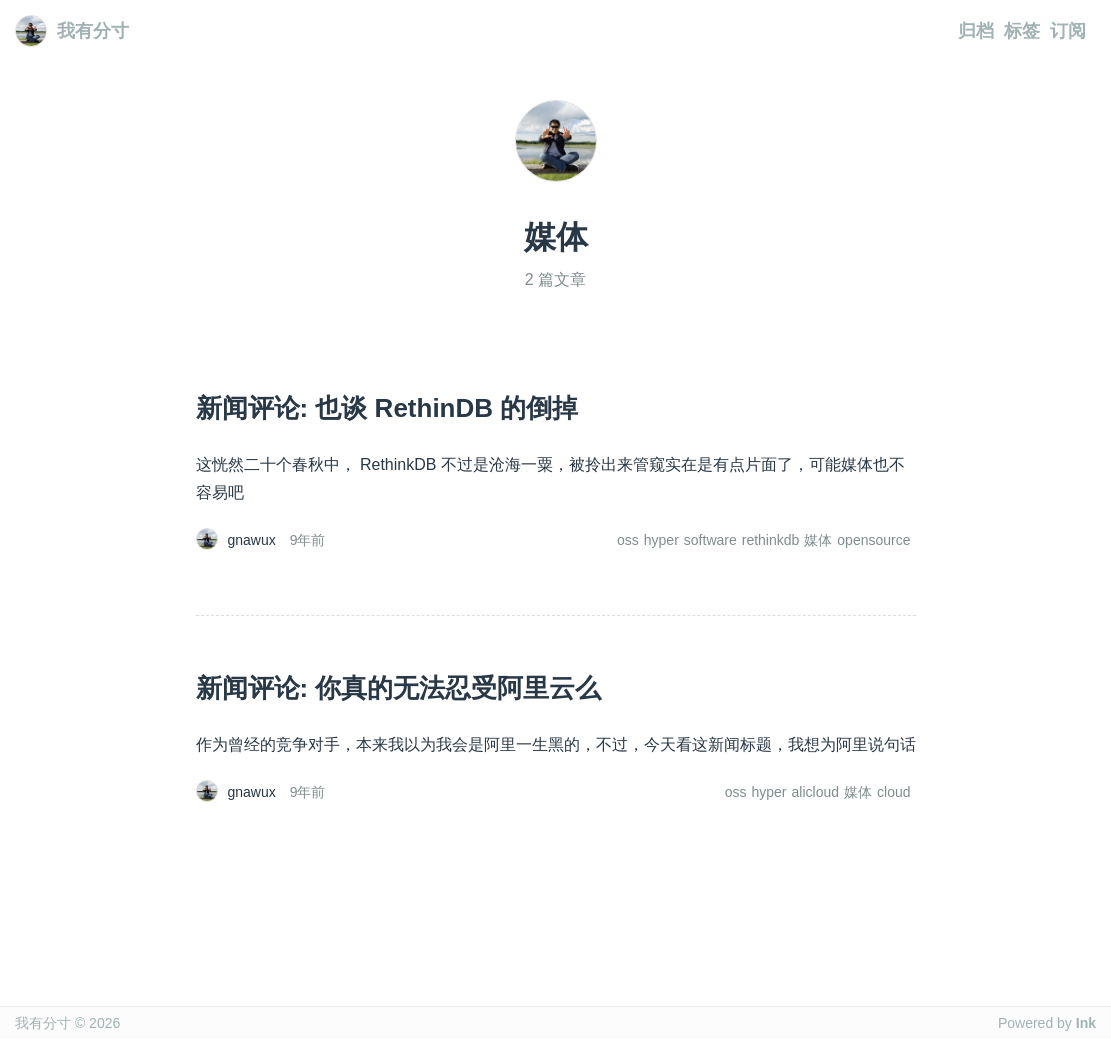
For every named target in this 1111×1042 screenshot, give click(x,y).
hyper (661, 540)
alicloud (815, 792)
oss (628, 540)
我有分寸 (72, 31)
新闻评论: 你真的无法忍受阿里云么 (399, 688)
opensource (873, 540)
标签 (1022, 31)
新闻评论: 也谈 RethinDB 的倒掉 (387, 408)
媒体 (818, 540)
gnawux (252, 540)
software (710, 540)
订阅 (1068, 31)
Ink (1086, 1023)
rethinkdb (771, 540)
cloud (893, 792)
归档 (976, 31)
